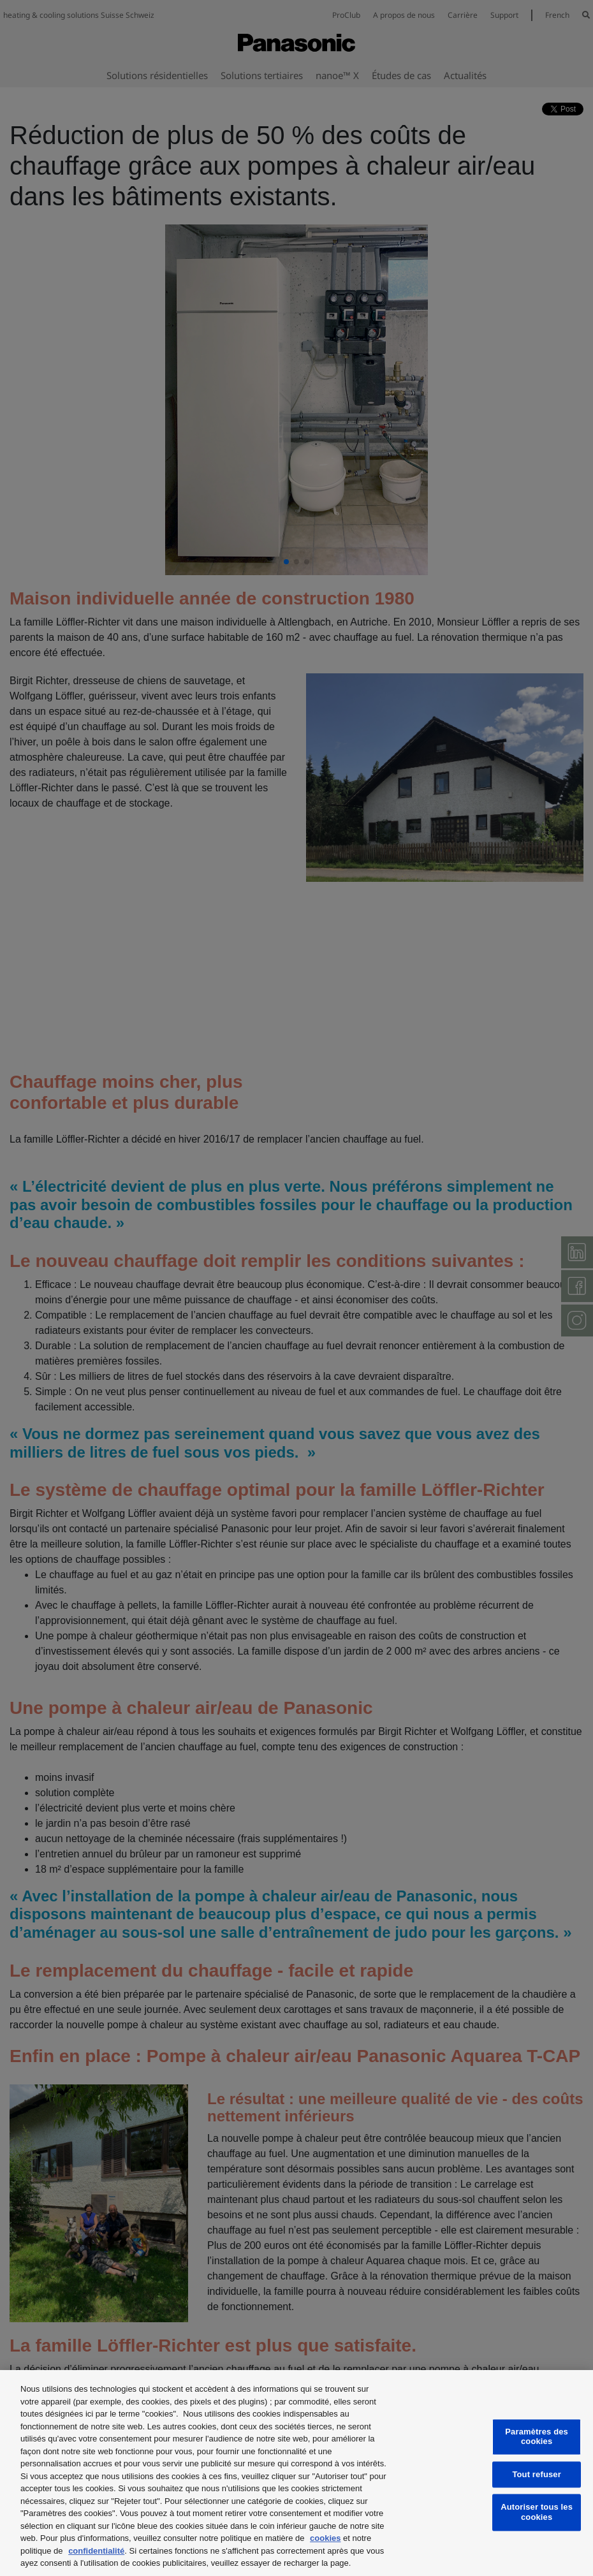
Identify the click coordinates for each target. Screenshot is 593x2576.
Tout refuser (536, 2474)
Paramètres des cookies (536, 2437)
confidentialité (96, 2551)
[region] (296, 2473)
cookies (325, 2538)
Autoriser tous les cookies (537, 2512)
